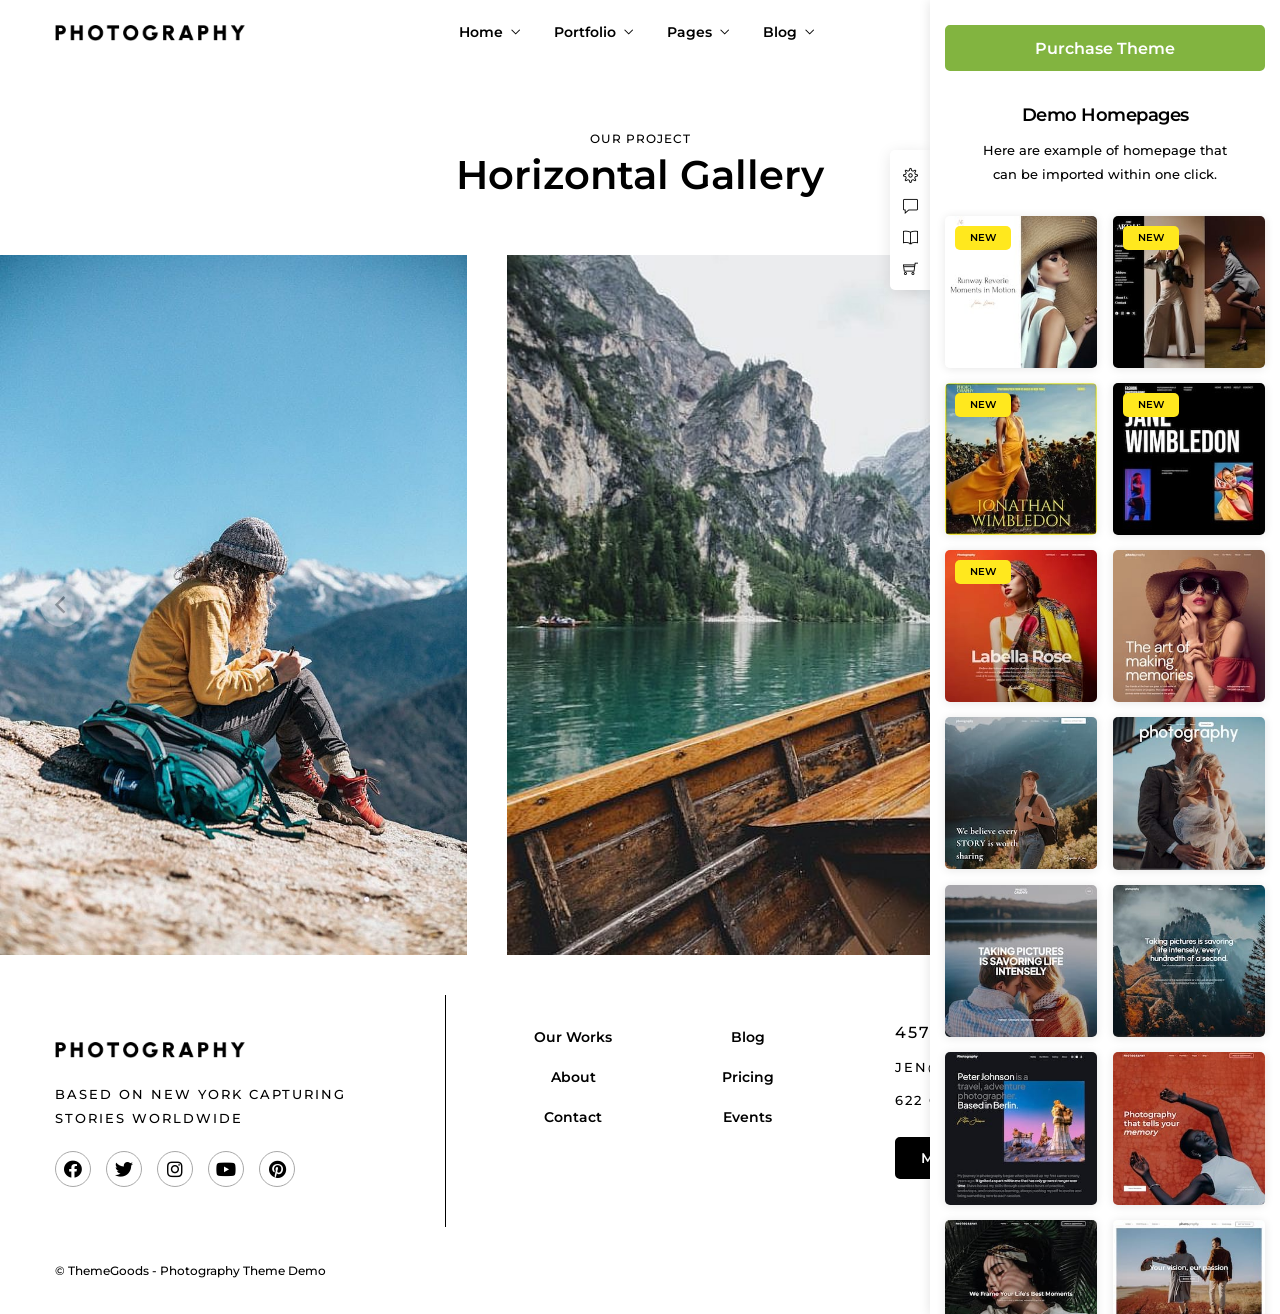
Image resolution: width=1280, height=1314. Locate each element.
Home (481, 32)
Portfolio (585, 32)
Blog (780, 32)
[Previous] (62, 605)
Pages (689, 32)
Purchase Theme (1105, 48)
